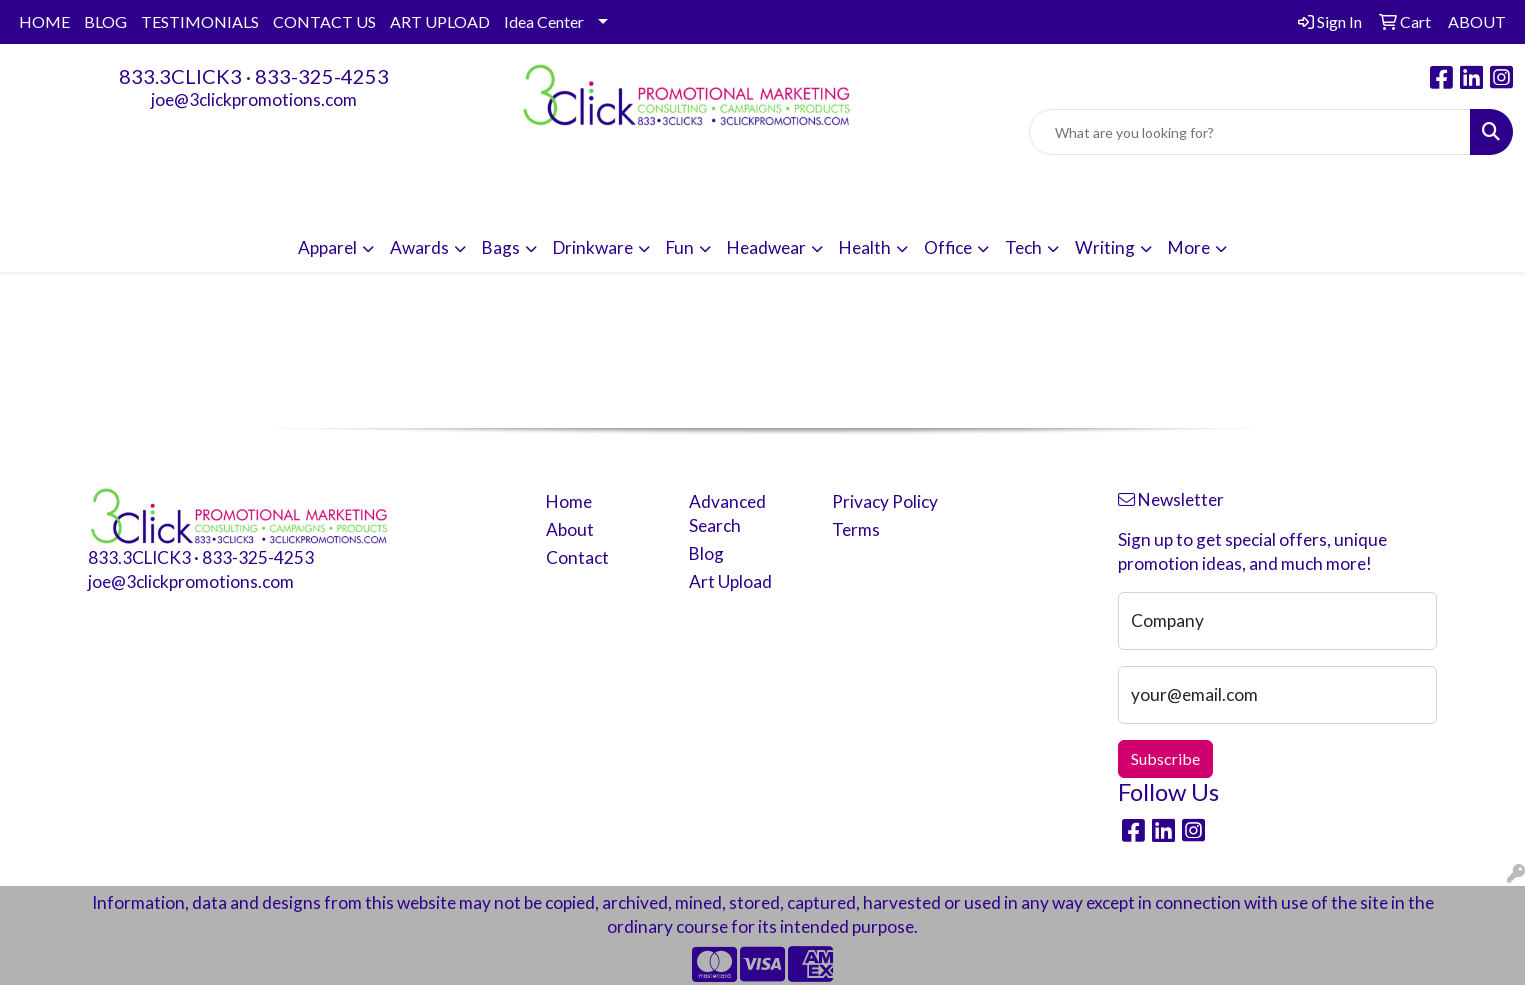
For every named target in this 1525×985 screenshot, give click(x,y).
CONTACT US (324, 21)
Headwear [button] (766, 247)
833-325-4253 (322, 76)
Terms (856, 529)
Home (569, 501)
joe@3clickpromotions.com (254, 99)
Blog (706, 553)
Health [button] (865, 247)
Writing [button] (1105, 247)
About (570, 529)
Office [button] (948, 247)
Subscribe (1165, 758)
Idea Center (544, 21)
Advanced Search (727, 513)
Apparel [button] (327, 247)
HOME (44, 21)
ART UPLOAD (440, 21)
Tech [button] (1023, 247)
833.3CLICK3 (180, 76)
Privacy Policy (885, 501)
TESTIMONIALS (200, 21)
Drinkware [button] (593, 247)
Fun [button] (680, 247)
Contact (577, 557)
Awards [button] (419, 247)
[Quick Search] (1250, 132)
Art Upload (730, 581)
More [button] (1189, 247)
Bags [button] (501, 247)
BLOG (105, 21)
